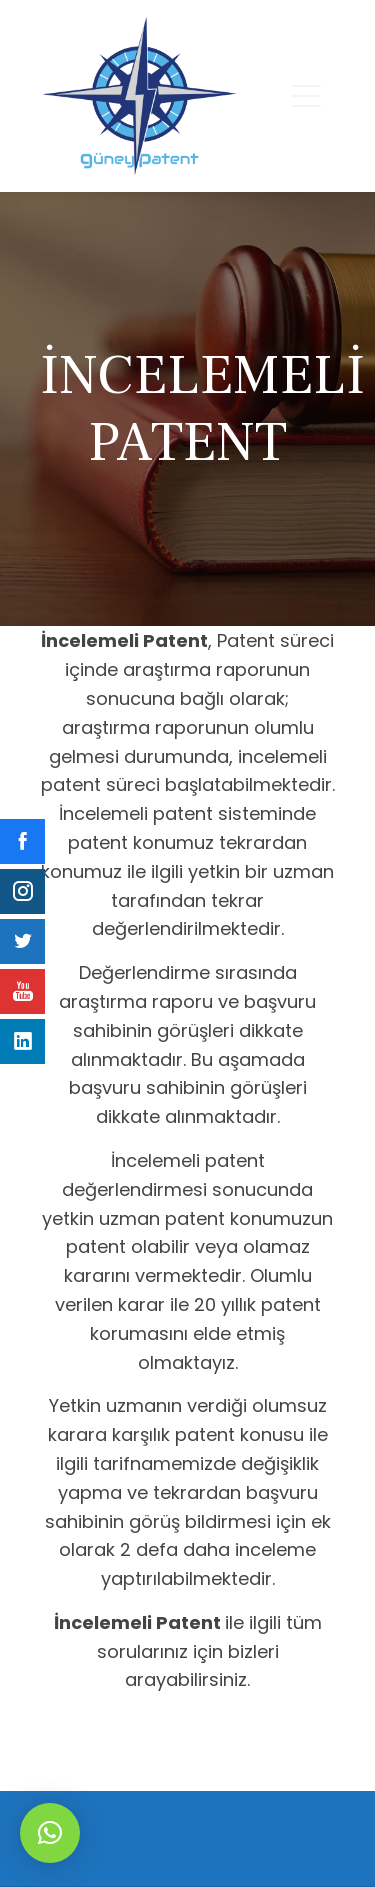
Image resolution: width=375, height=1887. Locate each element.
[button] (50, 1833)
